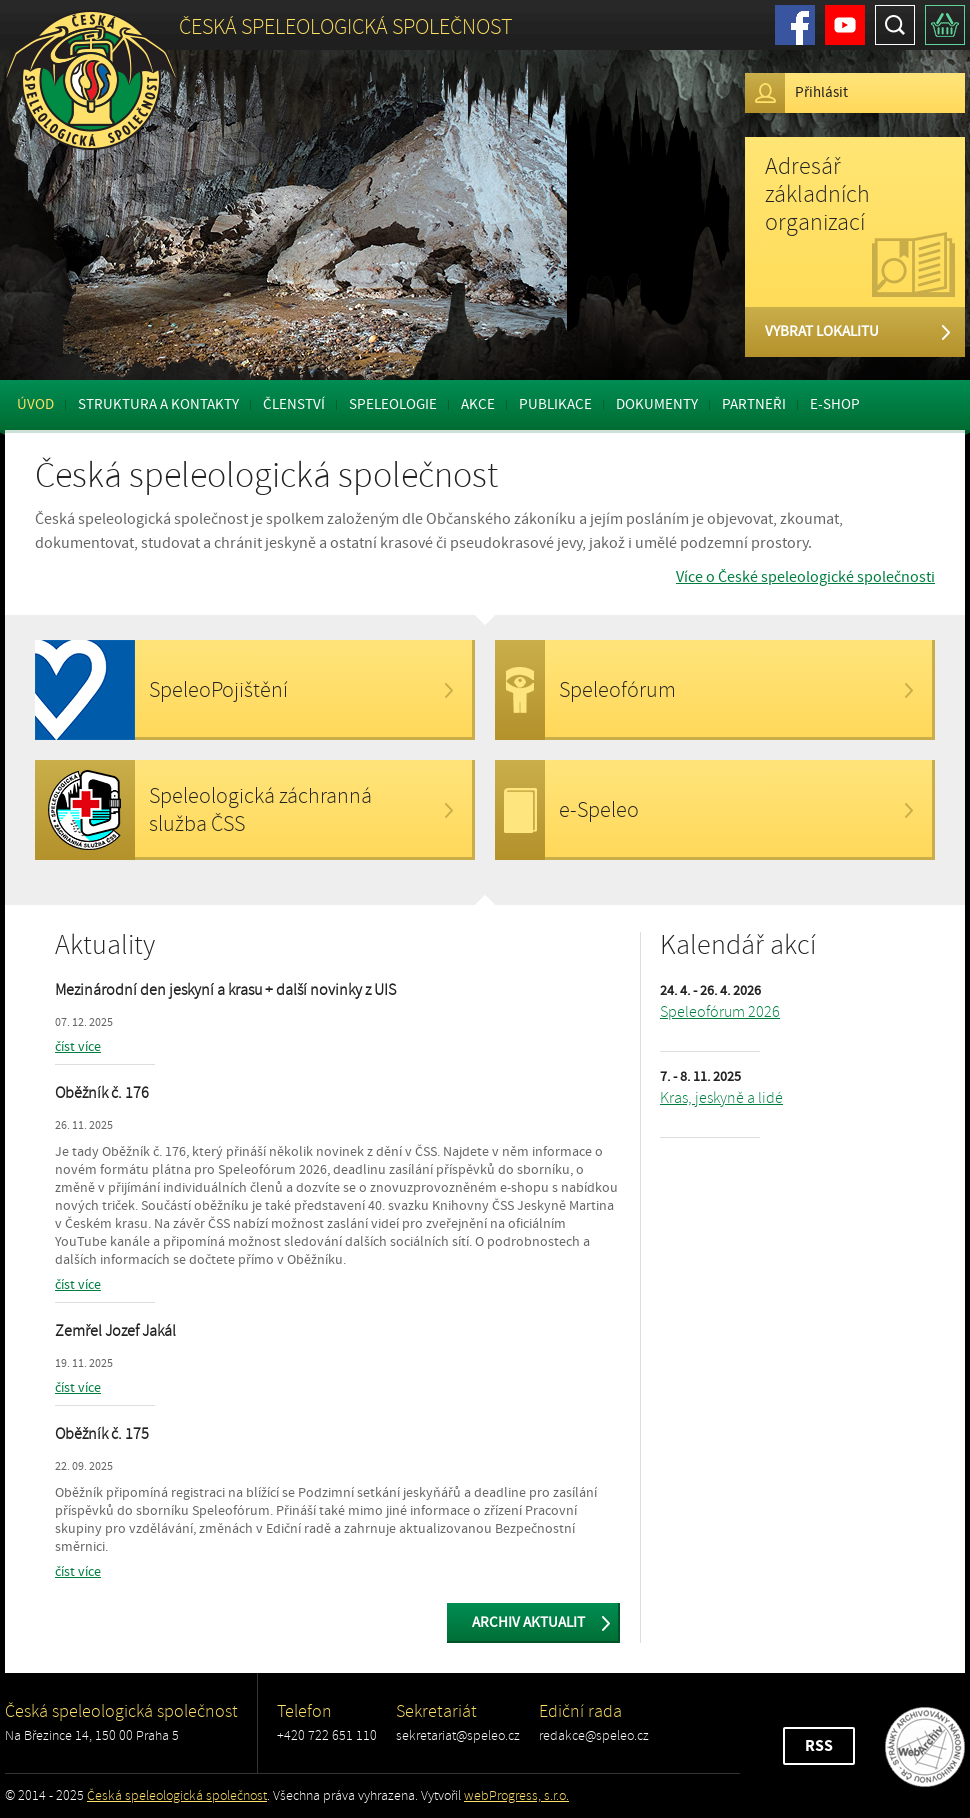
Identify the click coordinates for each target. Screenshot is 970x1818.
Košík (945, 25)
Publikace (555, 404)
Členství (294, 404)
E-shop (835, 404)
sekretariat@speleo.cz (458, 1735)
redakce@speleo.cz (594, 1735)
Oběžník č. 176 (102, 1093)
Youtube (845, 25)
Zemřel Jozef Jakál (115, 1331)
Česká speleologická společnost (177, 1795)
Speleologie (393, 404)
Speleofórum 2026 (720, 1012)
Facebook (795, 25)
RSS (819, 1746)
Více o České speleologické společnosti (805, 577)
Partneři (754, 404)
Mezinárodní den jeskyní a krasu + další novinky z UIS (225, 990)
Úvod (35, 404)
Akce (478, 404)
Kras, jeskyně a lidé (721, 1098)
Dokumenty (657, 404)
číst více (78, 1047)
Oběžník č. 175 (102, 1434)
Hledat (895, 25)
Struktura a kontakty (158, 404)
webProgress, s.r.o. (516, 1795)
